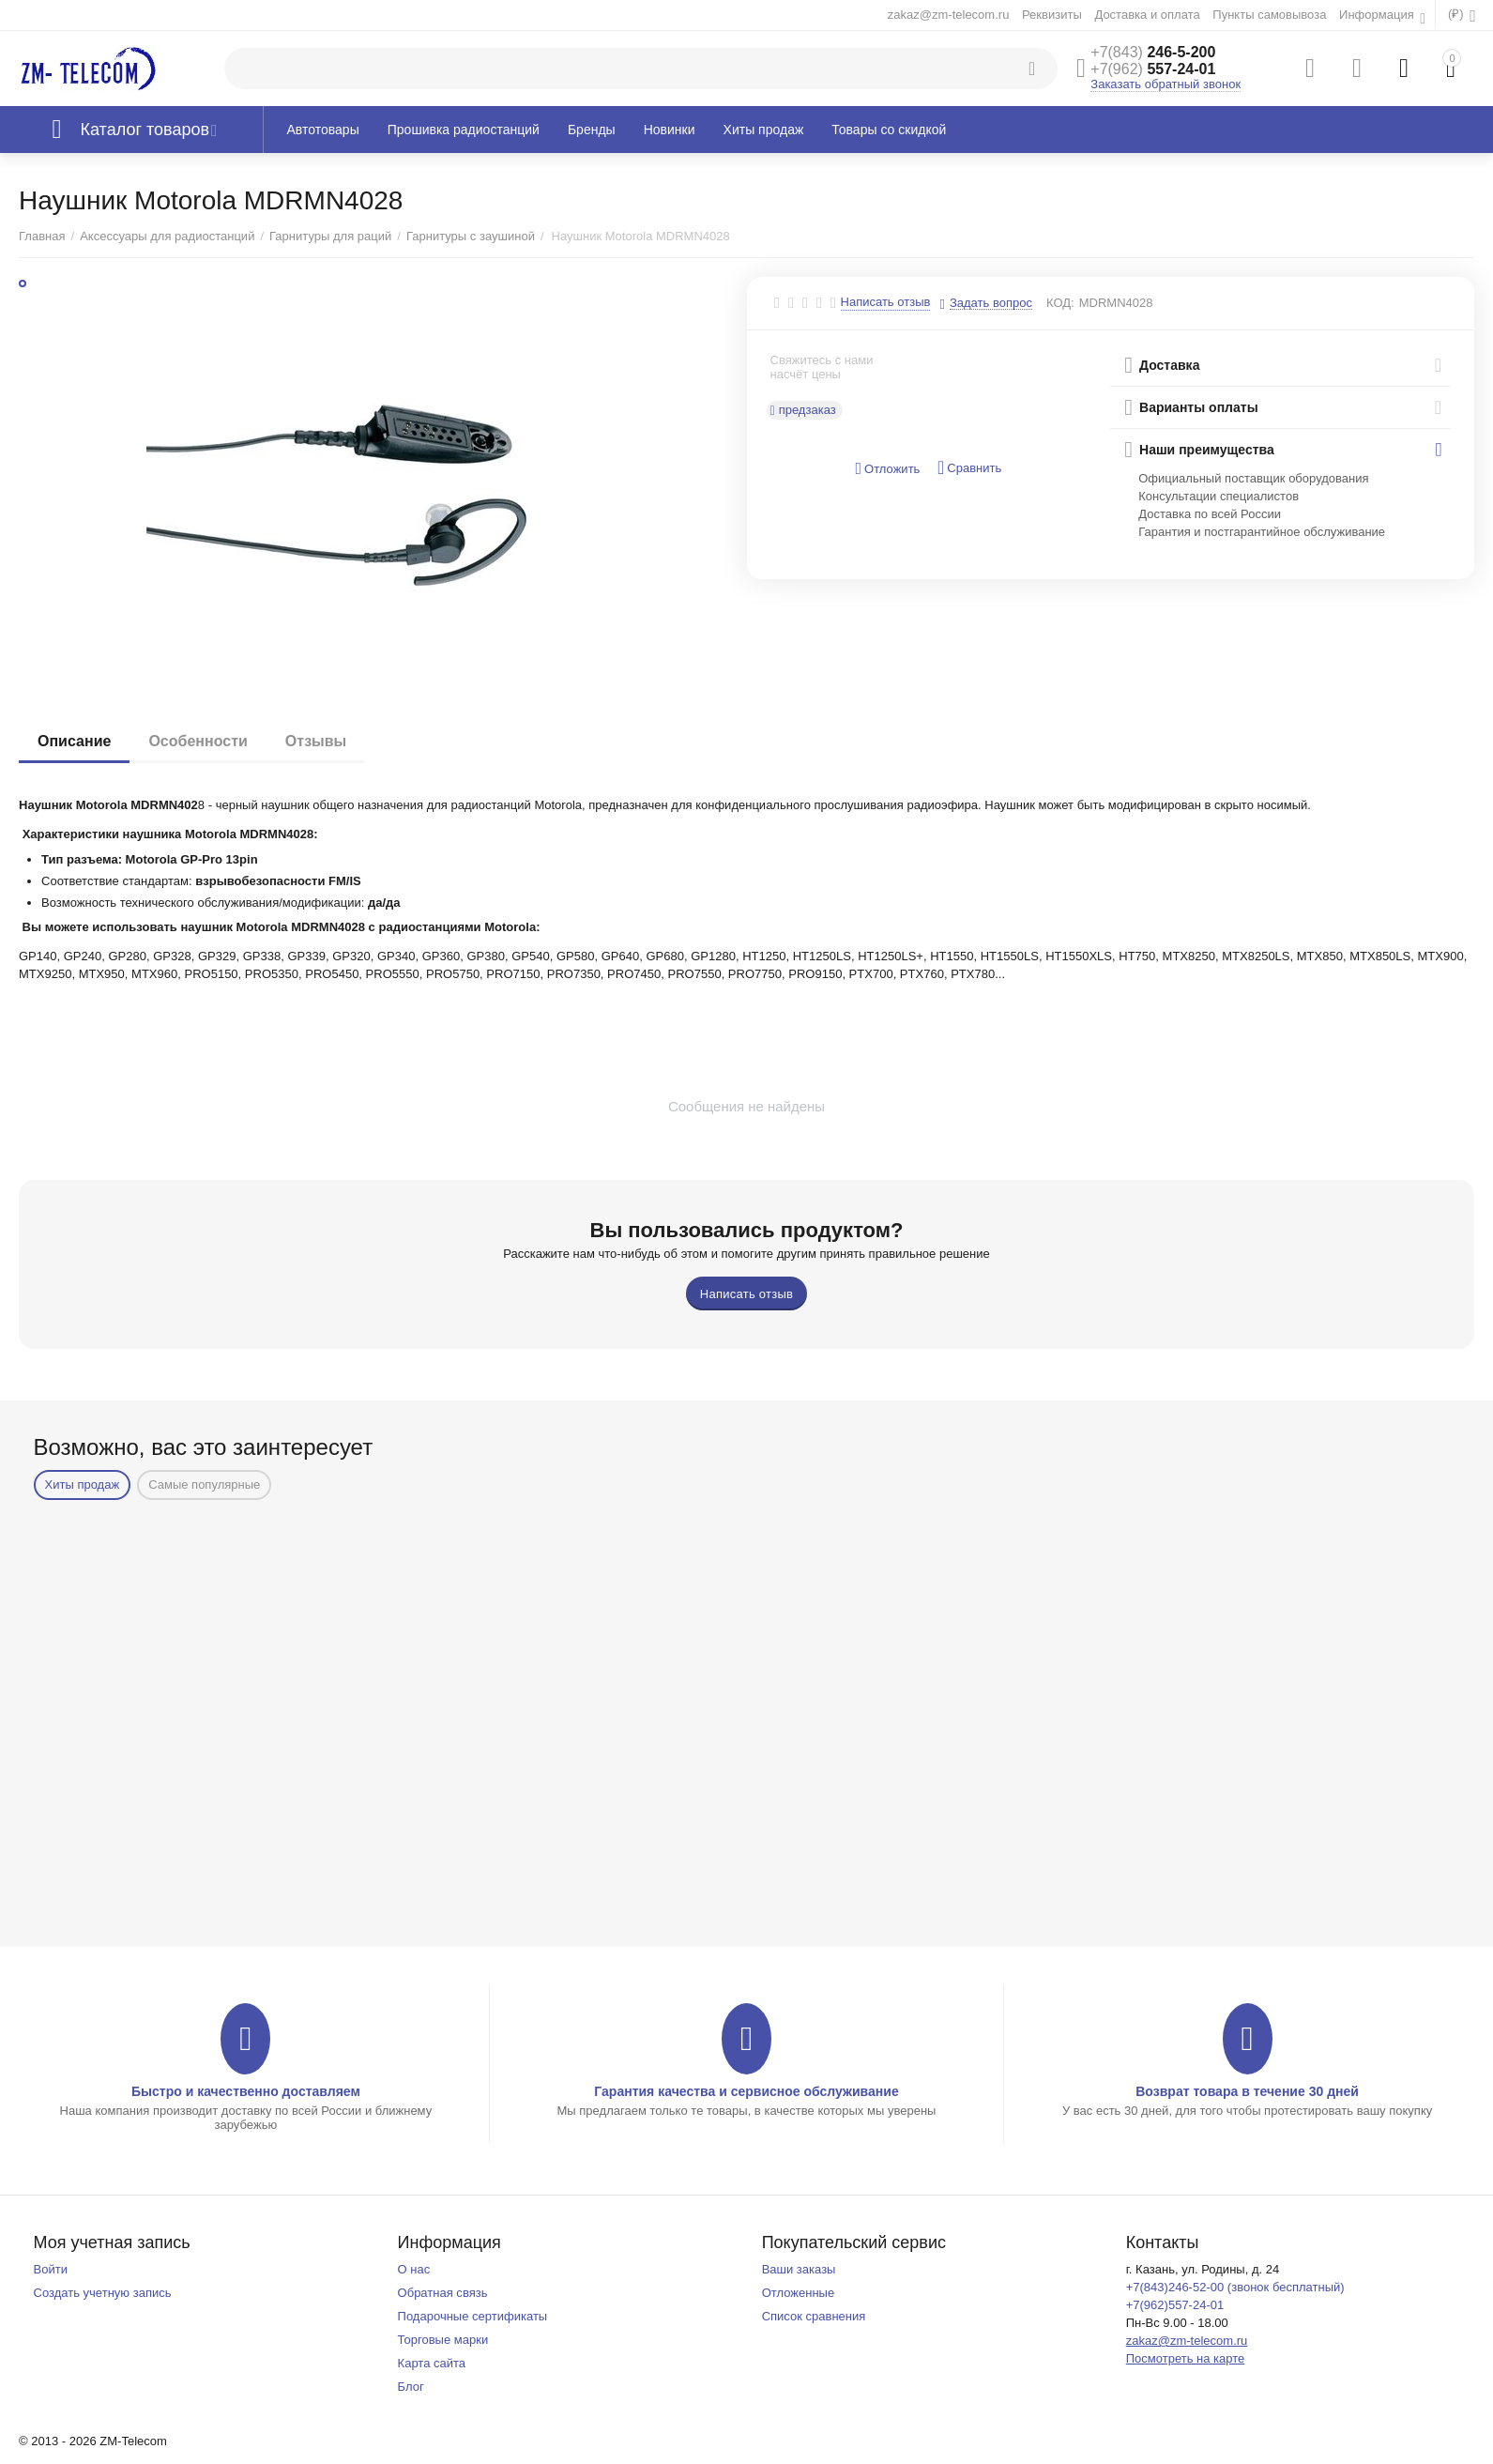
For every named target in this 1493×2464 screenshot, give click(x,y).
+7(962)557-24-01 (1175, 2305)
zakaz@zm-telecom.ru (949, 15)
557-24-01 (1152, 69)
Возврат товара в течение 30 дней (1247, 2091)
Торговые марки (443, 2340)
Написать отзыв (886, 302)
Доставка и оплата (1146, 15)
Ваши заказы (799, 2269)
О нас (414, 2269)
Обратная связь (443, 2293)
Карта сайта (432, 2363)
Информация (1378, 15)
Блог (411, 2387)
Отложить (887, 469)
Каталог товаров (145, 129)
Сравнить (969, 468)
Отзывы (315, 741)
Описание (74, 741)
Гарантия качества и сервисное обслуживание (746, 2091)
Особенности (197, 741)
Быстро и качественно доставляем (245, 2091)
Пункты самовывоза (1269, 15)
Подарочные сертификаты (473, 2316)
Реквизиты (1052, 15)
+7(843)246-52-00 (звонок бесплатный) (1235, 2287)
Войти (51, 2269)
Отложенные (798, 2293)
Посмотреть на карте (1185, 2358)
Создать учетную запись (103, 2293)
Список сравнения (814, 2316)
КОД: (1060, 303)
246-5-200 (1152, 52)
